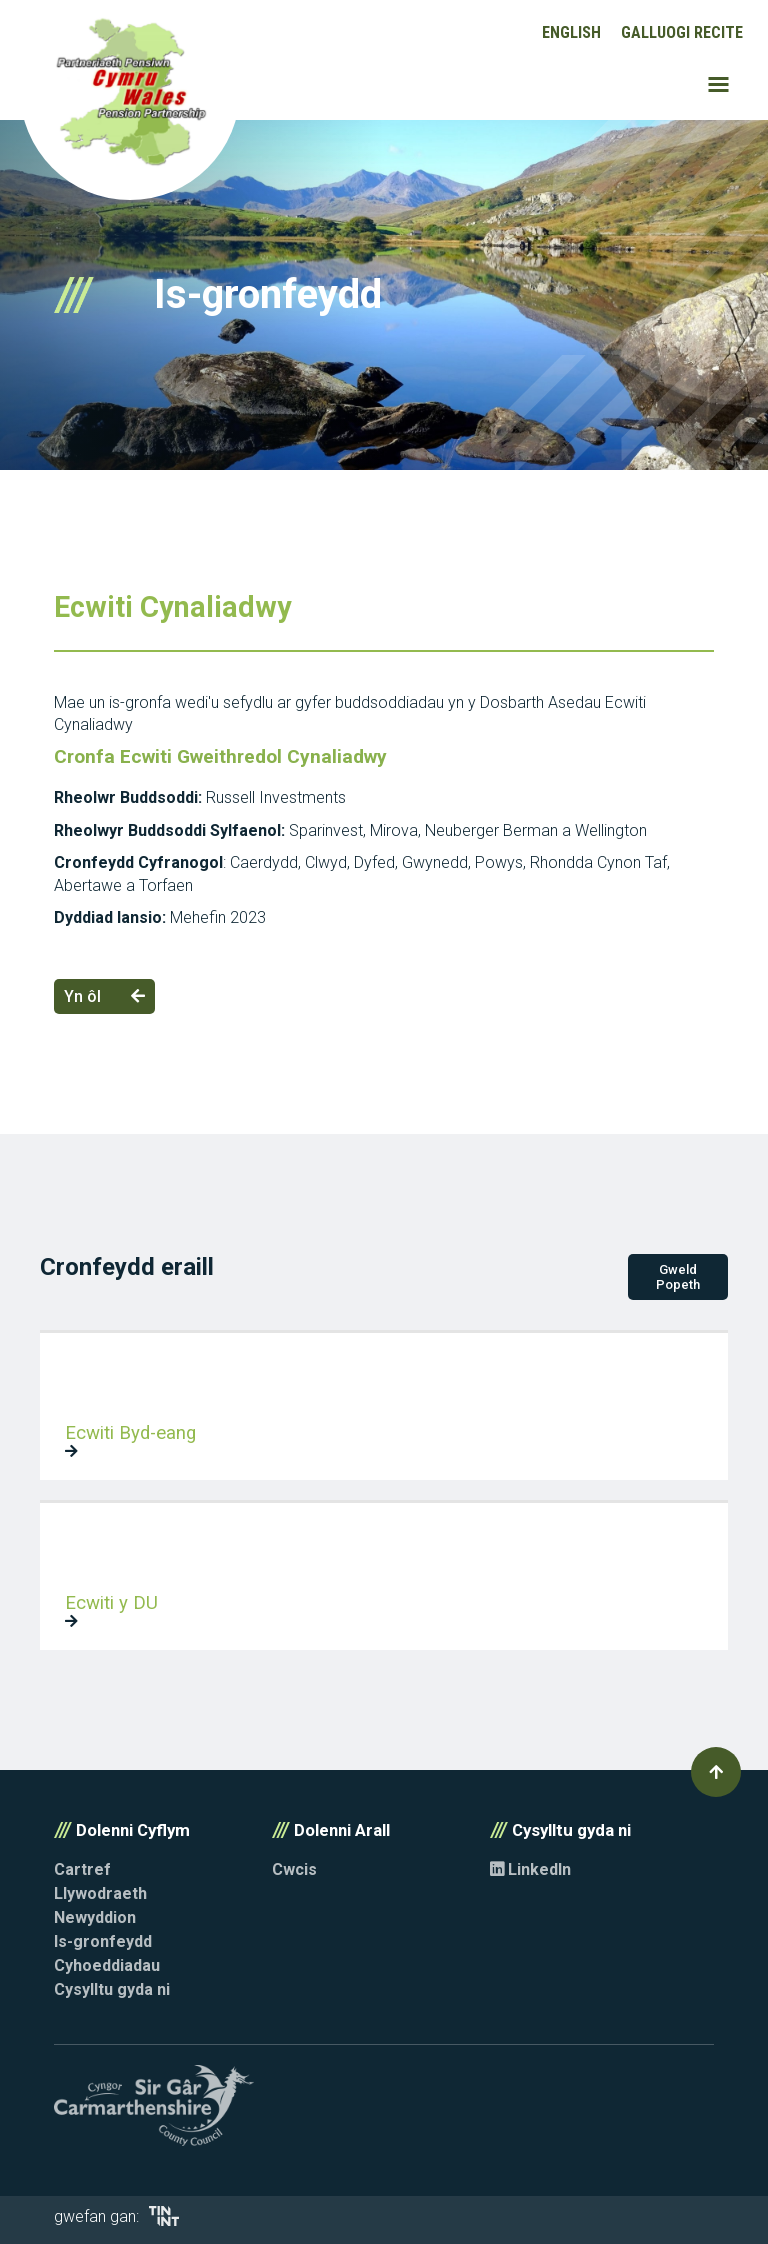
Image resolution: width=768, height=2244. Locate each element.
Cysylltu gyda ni (112, 1989)
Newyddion (95, 1917)
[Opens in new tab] (164, 2220)
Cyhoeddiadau (107, 1965)
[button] (716, 1772)
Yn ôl (104, 996)
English (571, 32)
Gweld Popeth (678, 1277)
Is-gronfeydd (103, 1941)
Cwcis (294, 1869)
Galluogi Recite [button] (682, 32)
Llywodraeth (100, 1893)
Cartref (82, 1869)
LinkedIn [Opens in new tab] (530, 1869)
